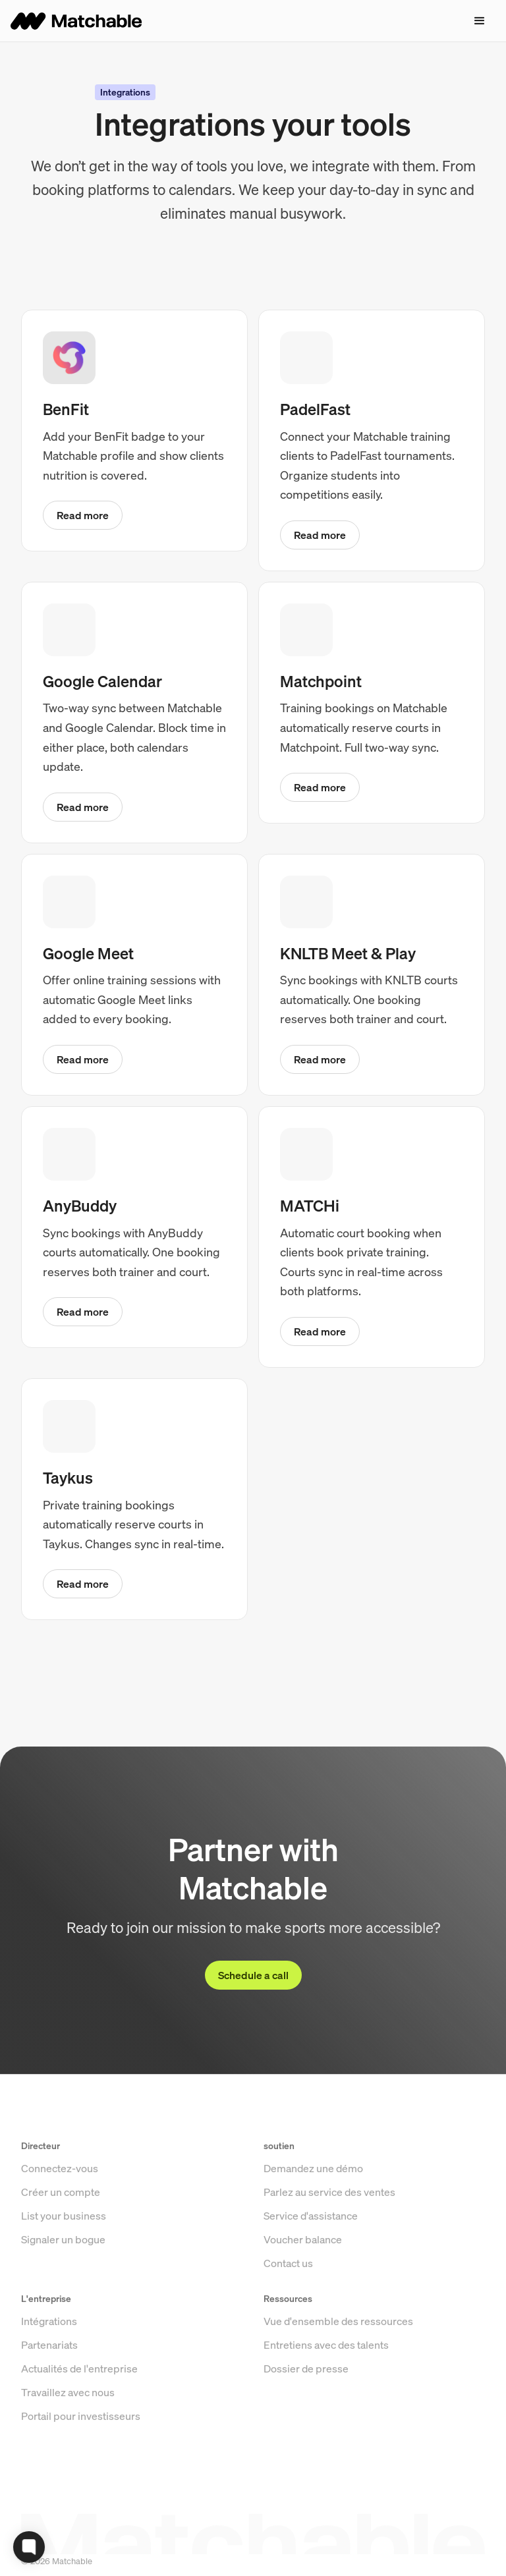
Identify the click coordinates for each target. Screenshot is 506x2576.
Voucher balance (303, 2279)
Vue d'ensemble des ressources (338, 2360)
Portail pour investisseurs (80, 2455)
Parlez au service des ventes (329, 2231)
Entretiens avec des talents (326, 2384)
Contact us (288, 2302)
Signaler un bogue (63, 2279)
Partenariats (49, 2384)
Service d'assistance (311, 2255)
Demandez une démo (313, 2207)
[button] (479, 21)
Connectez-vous (59, 2207)
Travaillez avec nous (68, 2431)
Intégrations (49, 2360)
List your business (63, 2255)
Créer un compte (60, 2231)
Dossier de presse (306, 2408)
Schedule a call (253, 1975)
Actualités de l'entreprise (79, 2408)
